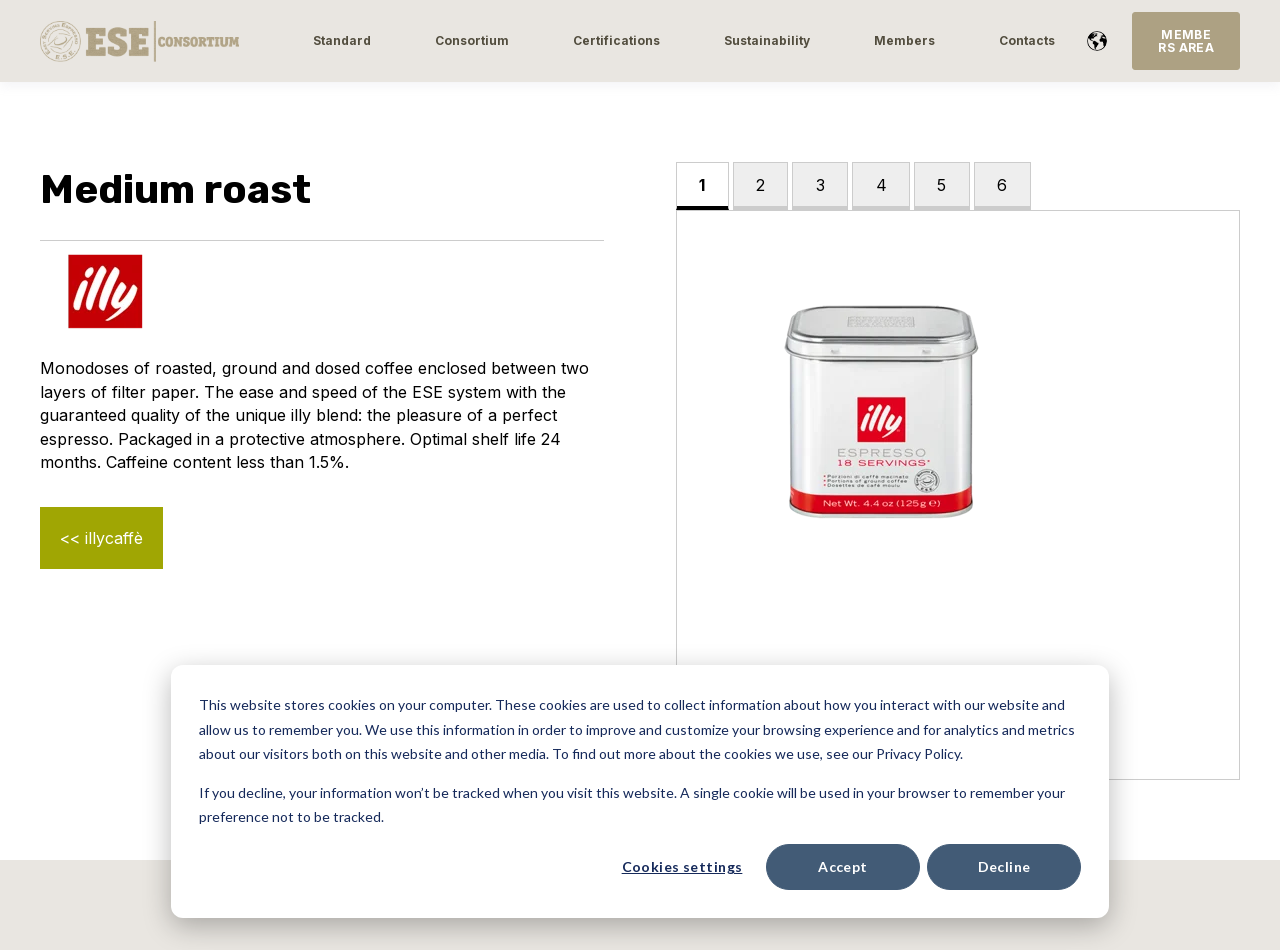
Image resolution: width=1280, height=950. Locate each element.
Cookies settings (682, 866)
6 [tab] (1002, 185)
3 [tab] (820, 185)
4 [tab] (881, 185)
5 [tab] (941, 185)
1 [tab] (702, 185)
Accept (843, 866)
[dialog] (640, 791)
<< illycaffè (101, 538)
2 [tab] (760, 185)
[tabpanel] (958, 495)
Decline (1004, 866)
